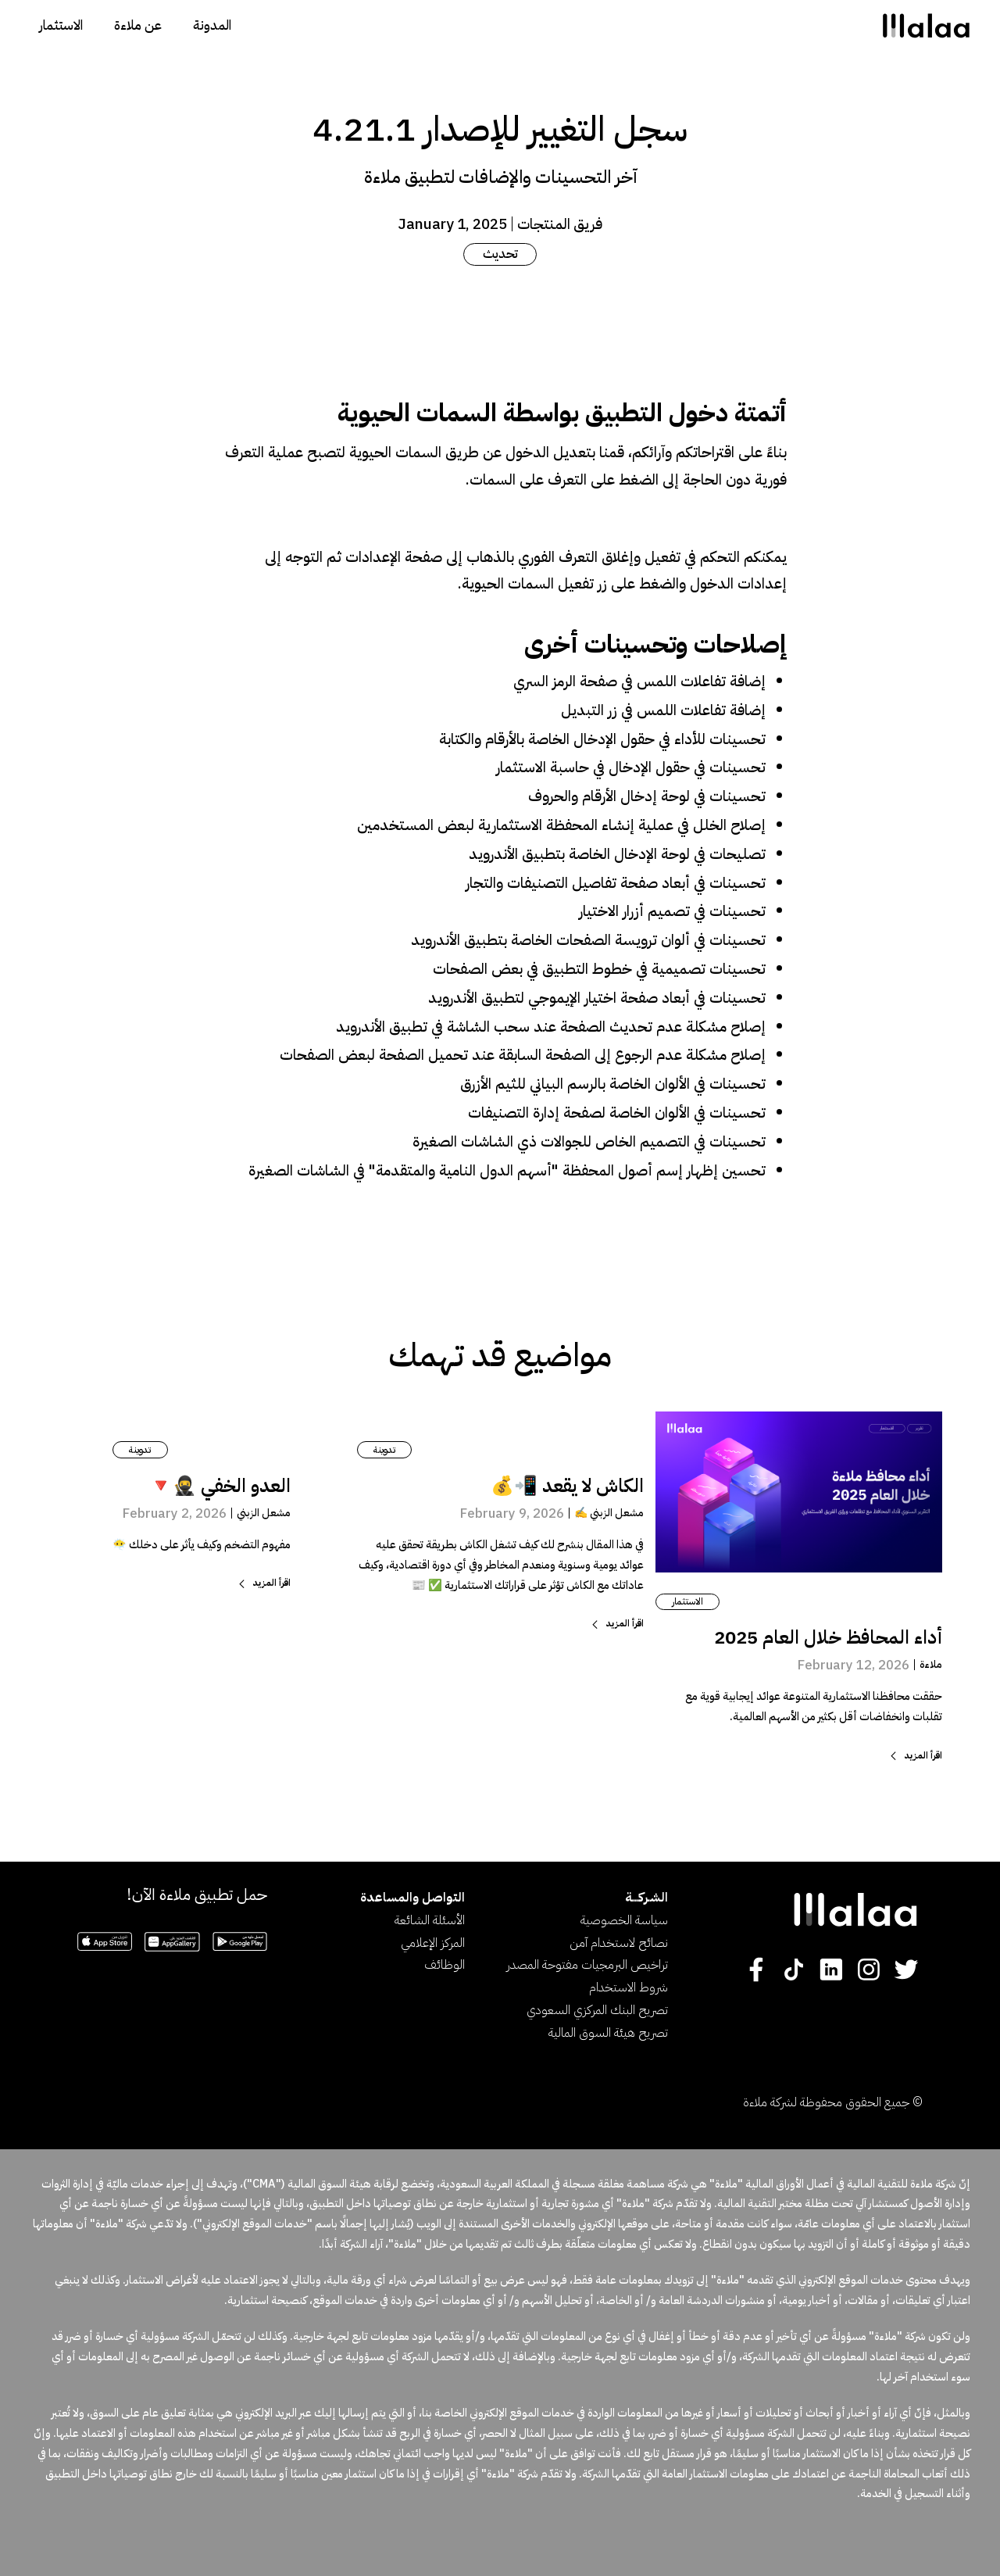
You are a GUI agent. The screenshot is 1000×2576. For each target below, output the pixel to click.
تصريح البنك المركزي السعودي (597, 2010)
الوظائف (444, 1964)
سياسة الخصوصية (624, 1920)
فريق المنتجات (559, 223)
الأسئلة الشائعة (430, 1920)
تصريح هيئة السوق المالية (608, 2032)
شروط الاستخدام (628, 1987)
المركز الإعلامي (433, 1943)
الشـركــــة (646, 1897)
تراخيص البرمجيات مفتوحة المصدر (587, 1964)
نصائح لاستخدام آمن (619, 1943)
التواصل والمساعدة (412, 1897)
